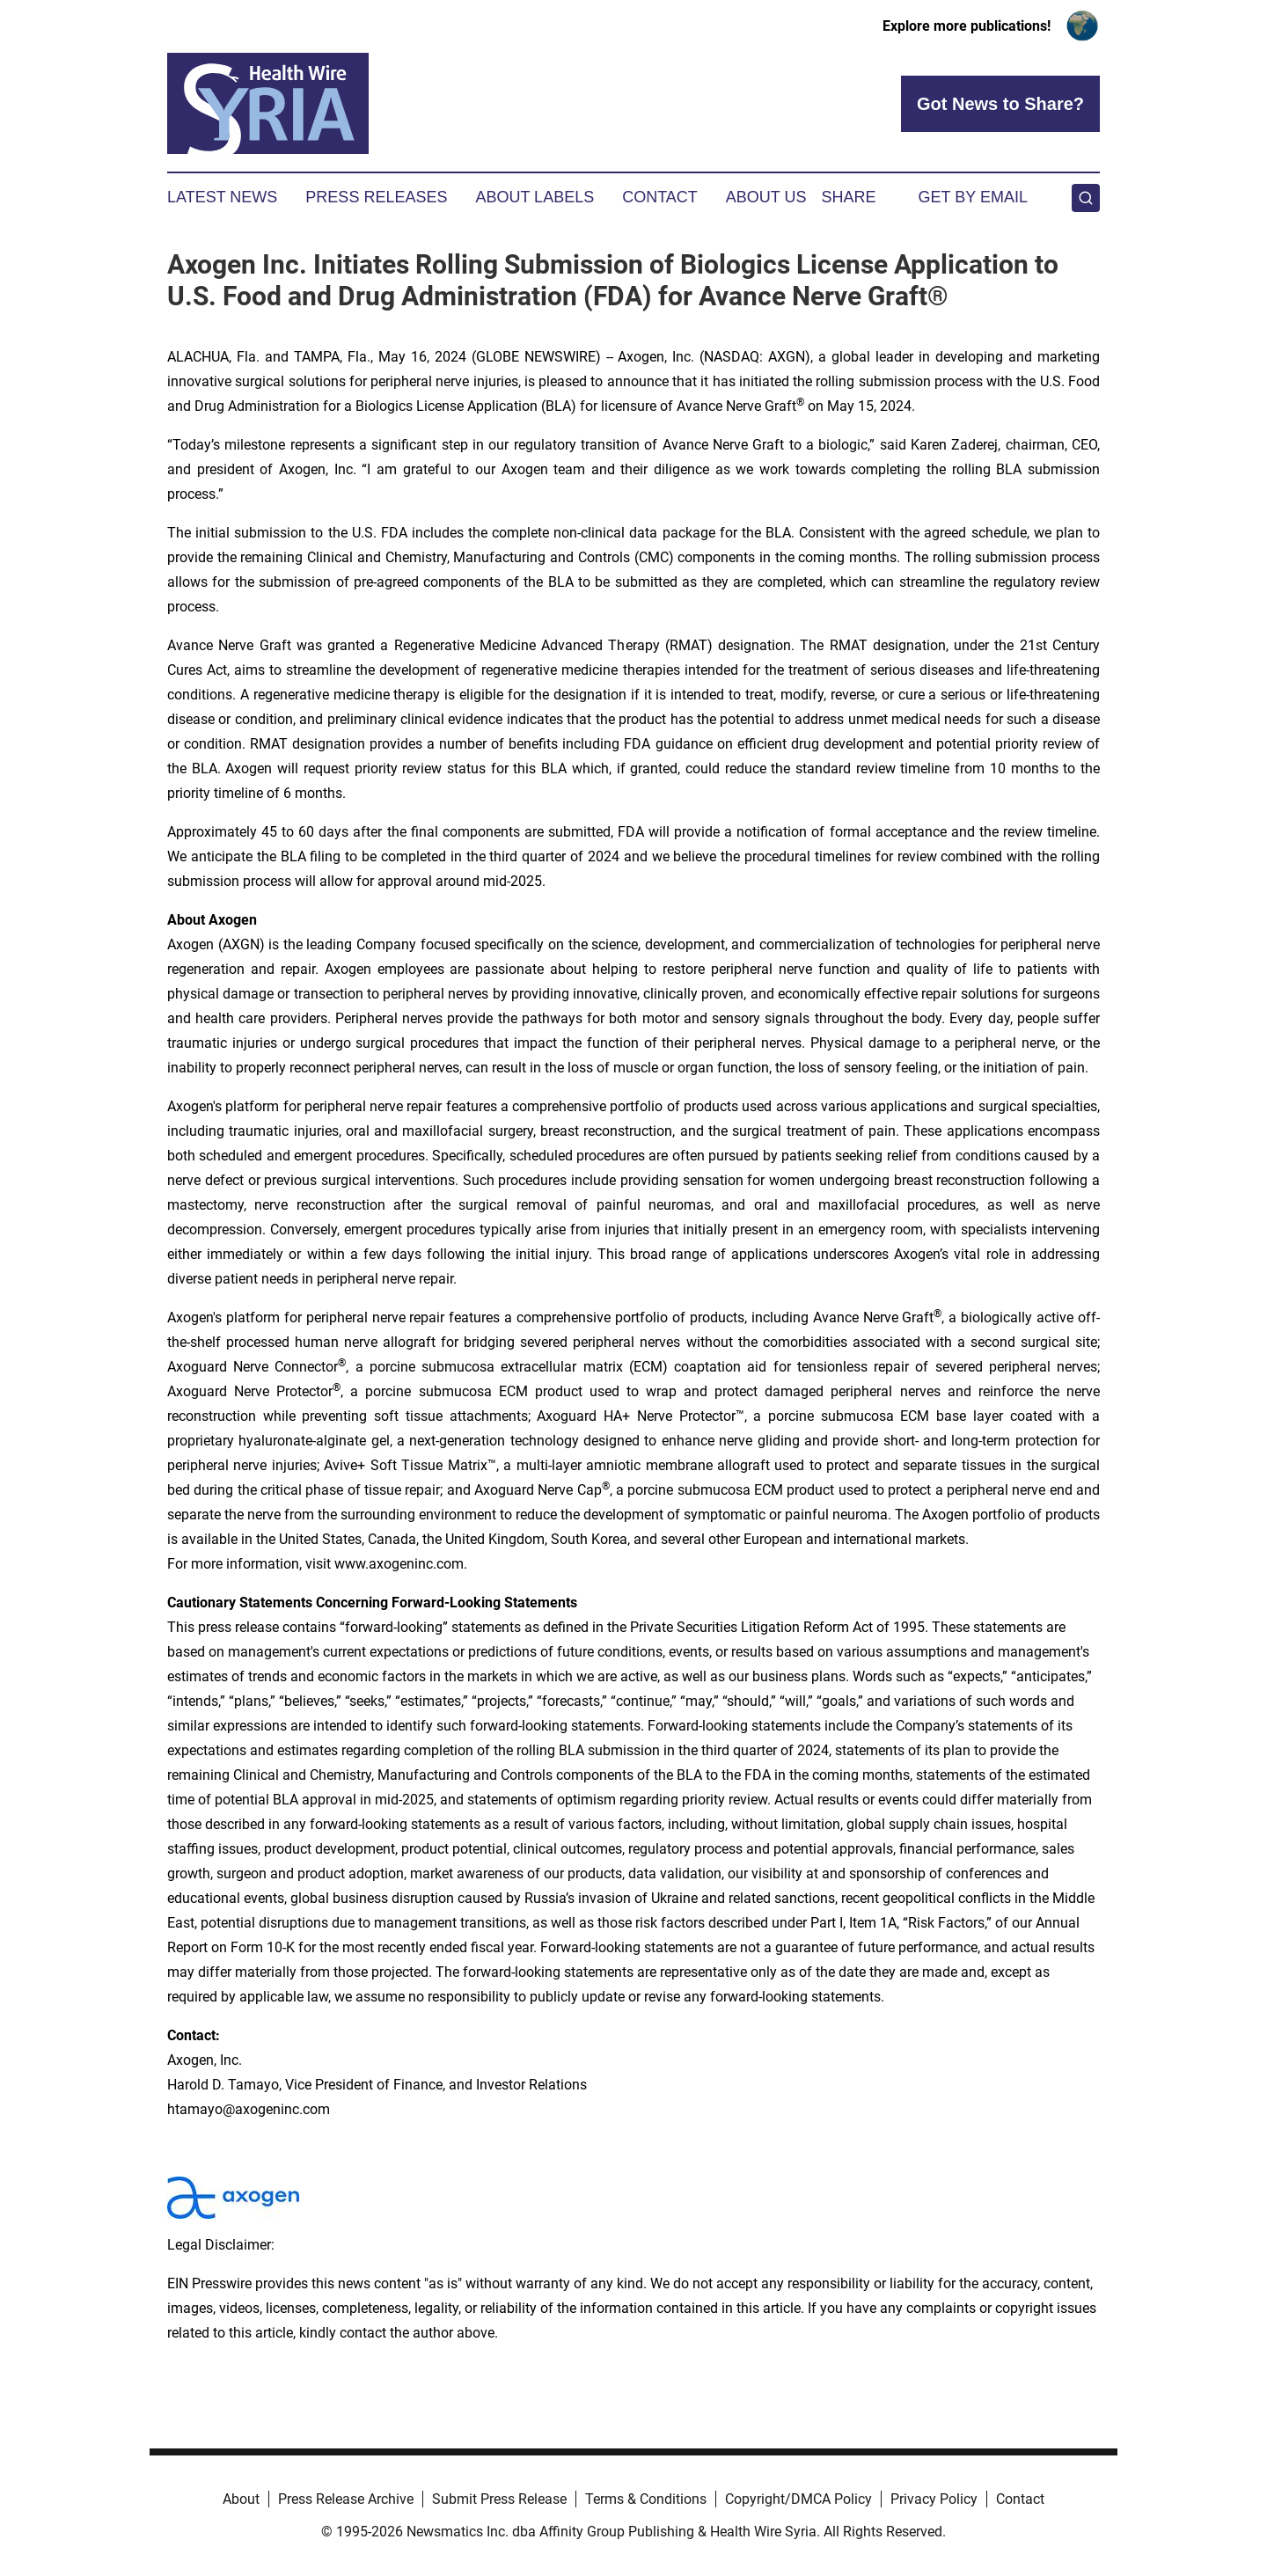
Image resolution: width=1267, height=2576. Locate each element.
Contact (660, 197)
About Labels (534, 197)
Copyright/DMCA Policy (798, 2499)
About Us (766, 197)
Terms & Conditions (646, 2499)
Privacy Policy (934, 2499)
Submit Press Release (499, 2499)
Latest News (222, 197)
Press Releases (376, 197)
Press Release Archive (346, 2499)
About (241, 2499)
